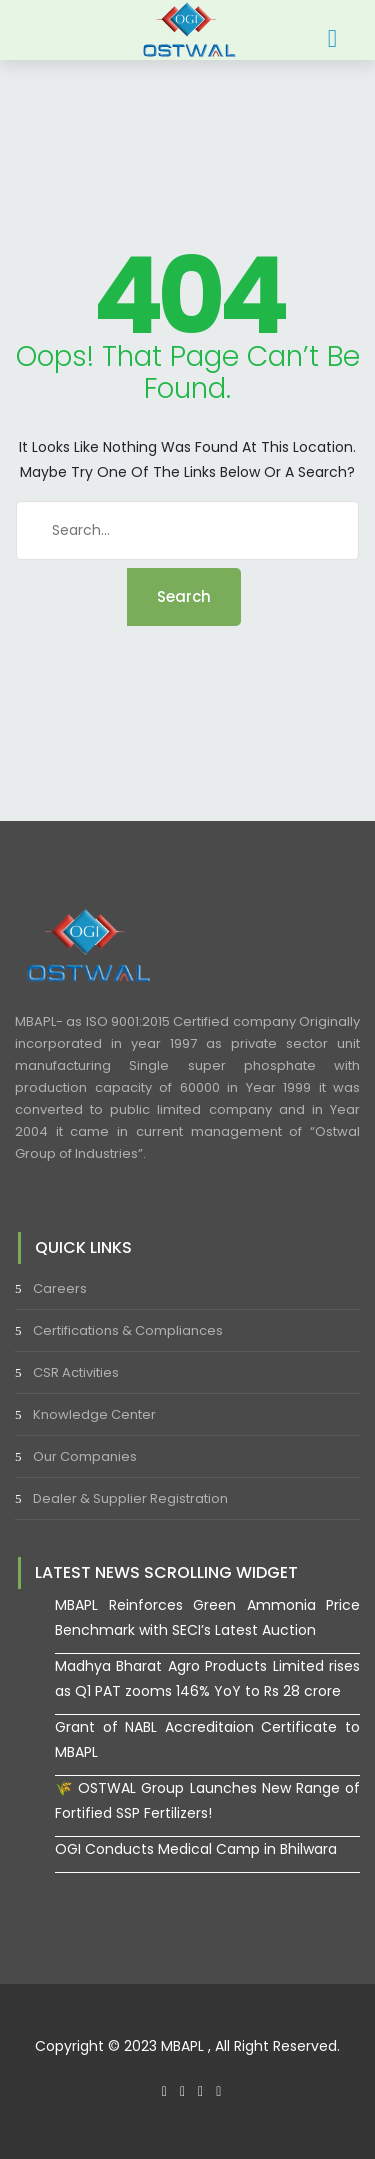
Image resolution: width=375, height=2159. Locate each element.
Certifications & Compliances (128, 1330)
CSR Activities (76, 1372)
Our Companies (85, 1456)
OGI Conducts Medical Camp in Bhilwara (196, 1849)
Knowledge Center (94, 1414)
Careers (60, 1288)
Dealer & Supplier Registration (130, 1498)
